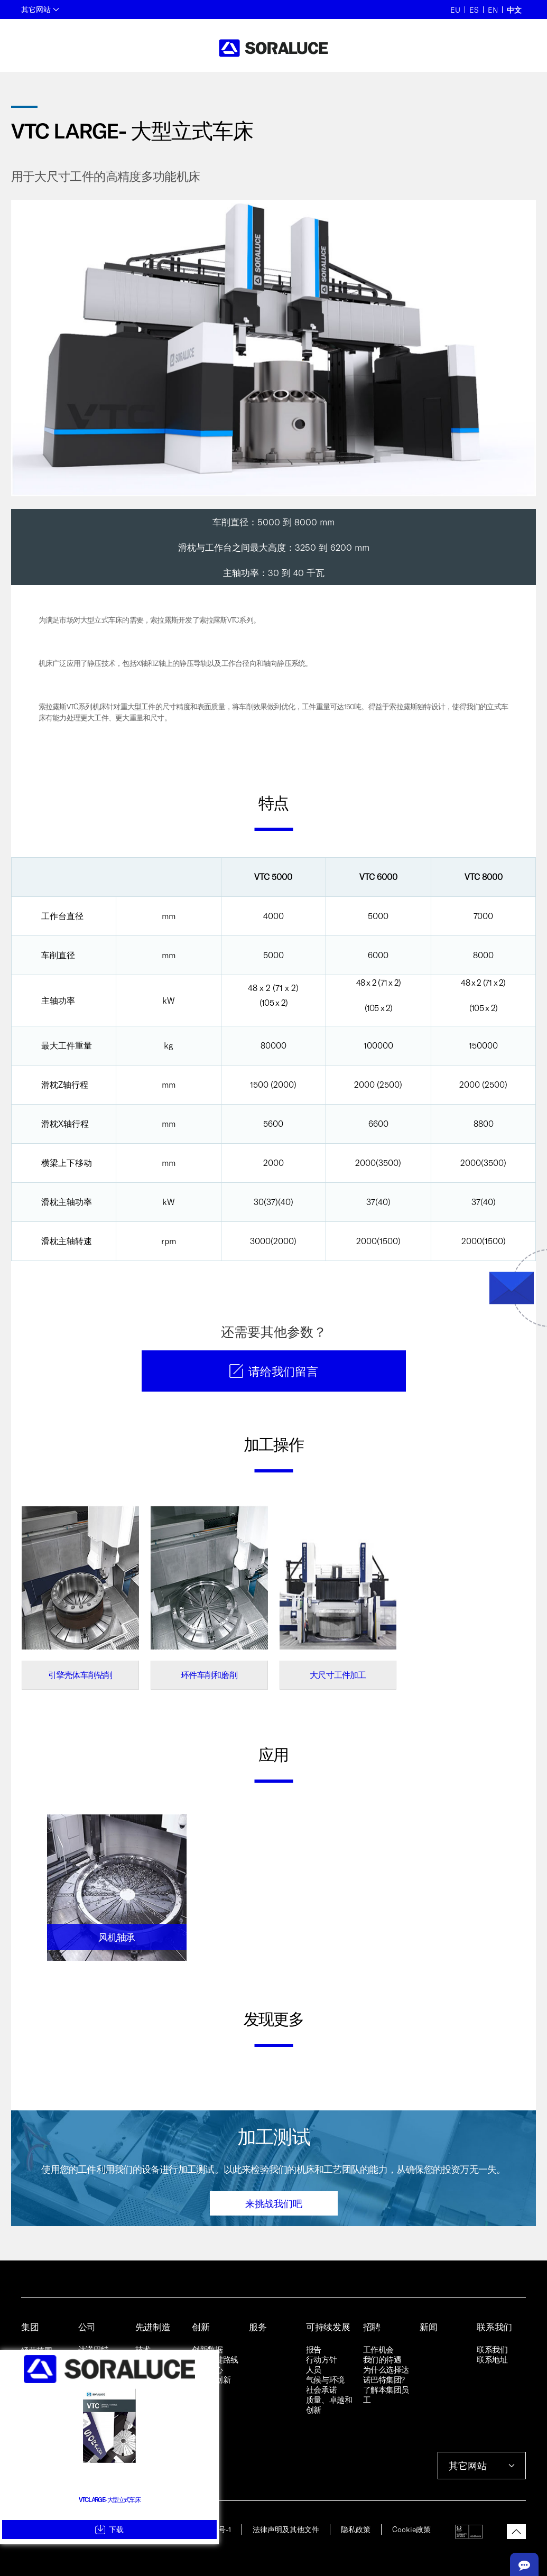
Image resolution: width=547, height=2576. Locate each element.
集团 (30, 2326)
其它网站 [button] (40, 9)
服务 (257, 2326)
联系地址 (492, 2359)
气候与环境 (325, 2379)
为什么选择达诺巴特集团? (386, 2374)
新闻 (428, 2326)
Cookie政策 (411, 2529)
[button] (516, 2531)
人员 (313, 2369)
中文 (514, 9)
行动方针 (321, 2359)
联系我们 (494, 2326)
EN (493, 9)
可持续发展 (328, 2326)
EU (455, 9)
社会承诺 (321, 2389)
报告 (313, 2349)
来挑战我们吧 (273, 2203)
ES (474, 9)
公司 (87, 2326)
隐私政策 (355, 2529)
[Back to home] (273, 48)
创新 (200, 2326)
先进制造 (153, 2326)
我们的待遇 (382, 2359)
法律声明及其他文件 (286, 2529)
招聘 (372, 2326)
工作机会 (378, 2349)
